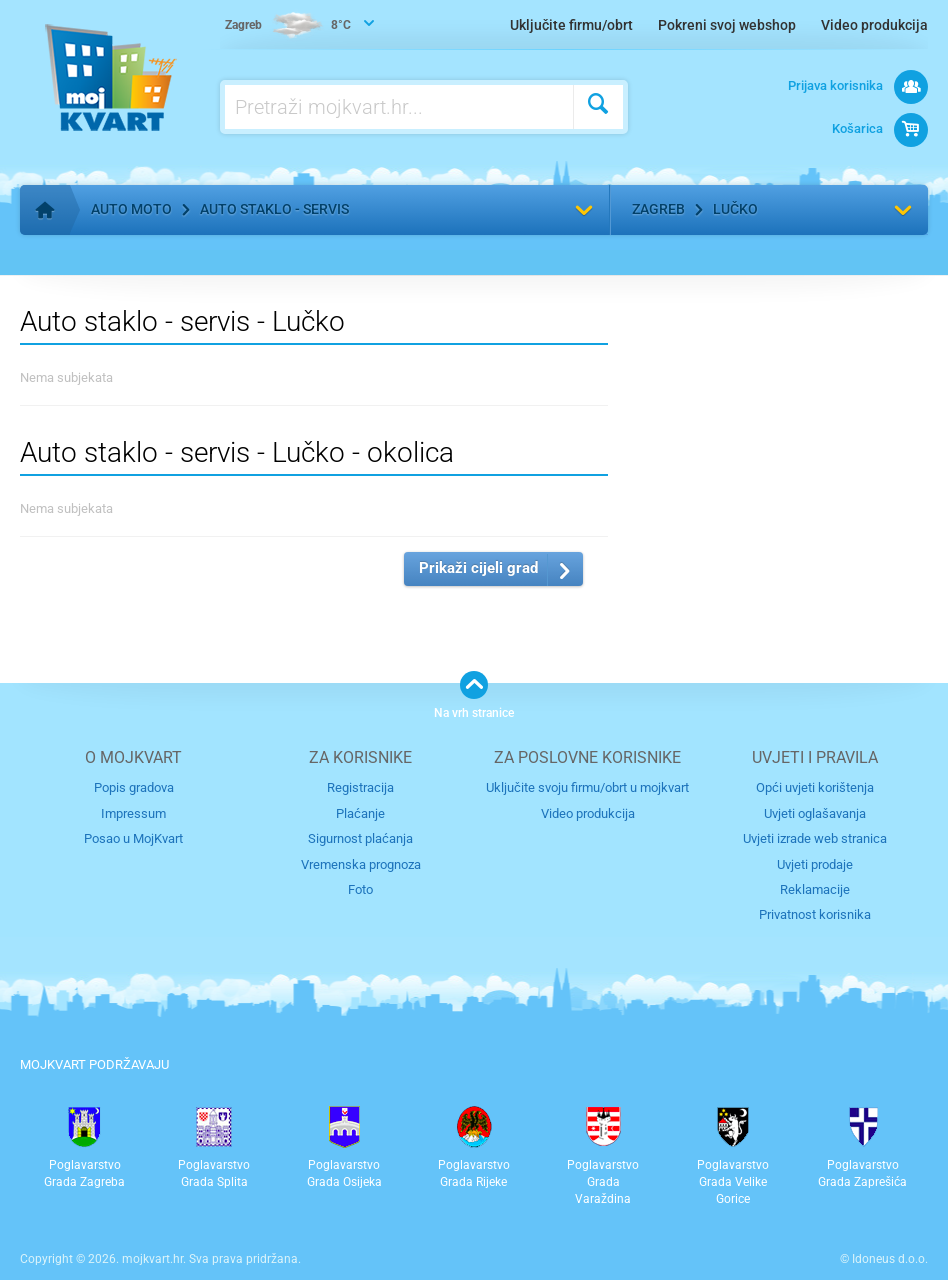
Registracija (360, 787)
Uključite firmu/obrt (571, 25)
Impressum (133, 813)
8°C (288, 26)
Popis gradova (134, 787)
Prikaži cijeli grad (478, 568)
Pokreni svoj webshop (727, 25)
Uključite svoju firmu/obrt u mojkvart (587, 787)
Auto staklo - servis (274, 209)
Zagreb (658, 209)
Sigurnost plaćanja (360, 838)
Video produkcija (874, 25)
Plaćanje (360, 813)
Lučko (735, 209)
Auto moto (131, 209)
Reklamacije (815, 889)
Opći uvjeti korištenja (815, 787)
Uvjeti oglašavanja (815, 813)
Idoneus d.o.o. (890, 1259)
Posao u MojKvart (133, 838)
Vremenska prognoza (361, 864)
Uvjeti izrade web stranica (815, 838)
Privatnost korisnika (815, 914)
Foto (360, 889)
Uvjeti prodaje (815, 864)
